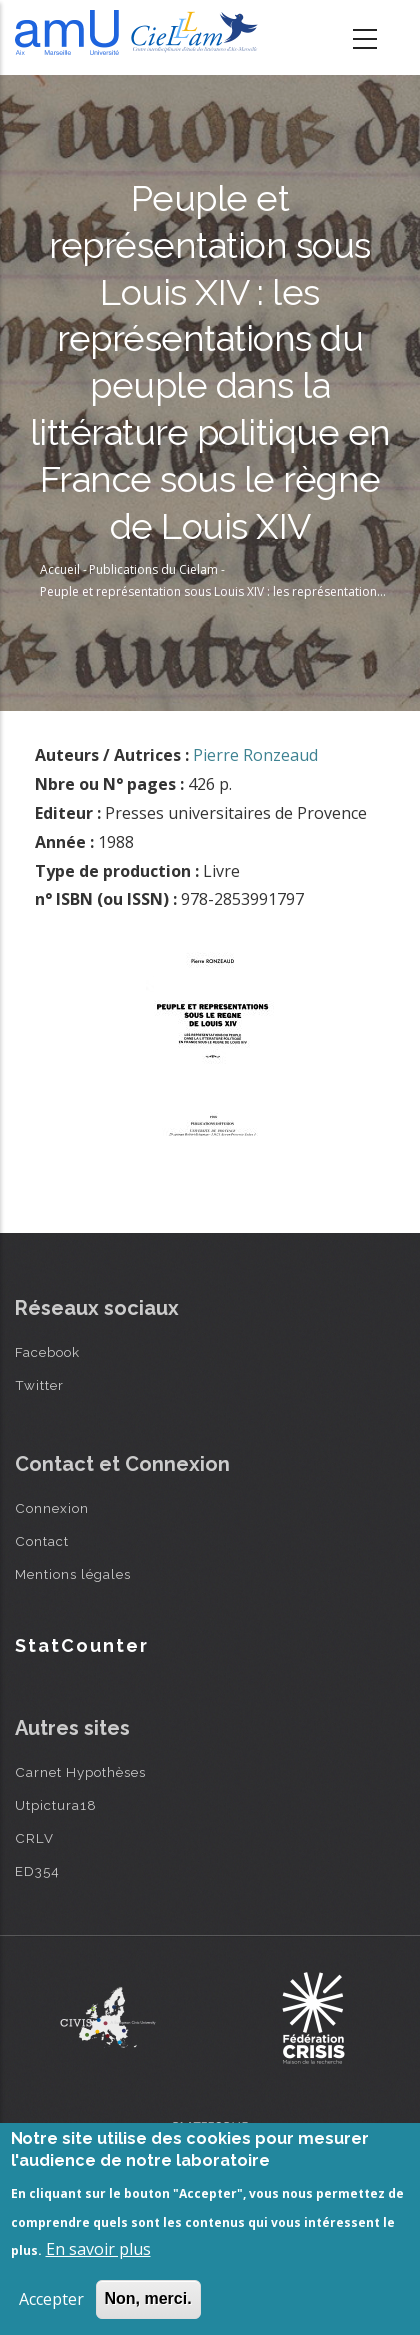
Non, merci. (148, 2298)
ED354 (37, 1871)
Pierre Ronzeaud (255, 755)
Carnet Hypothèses (80, 1772)
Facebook (47, 1352)
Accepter (51, 2299)
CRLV (34, 1838)
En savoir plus (98, 2249)
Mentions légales (73, 1574)
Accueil (60, 569)
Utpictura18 (56, 1805)
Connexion (52, 1508)
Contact (42, 1541)
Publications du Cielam (153, 569)
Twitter (39, 1385)
